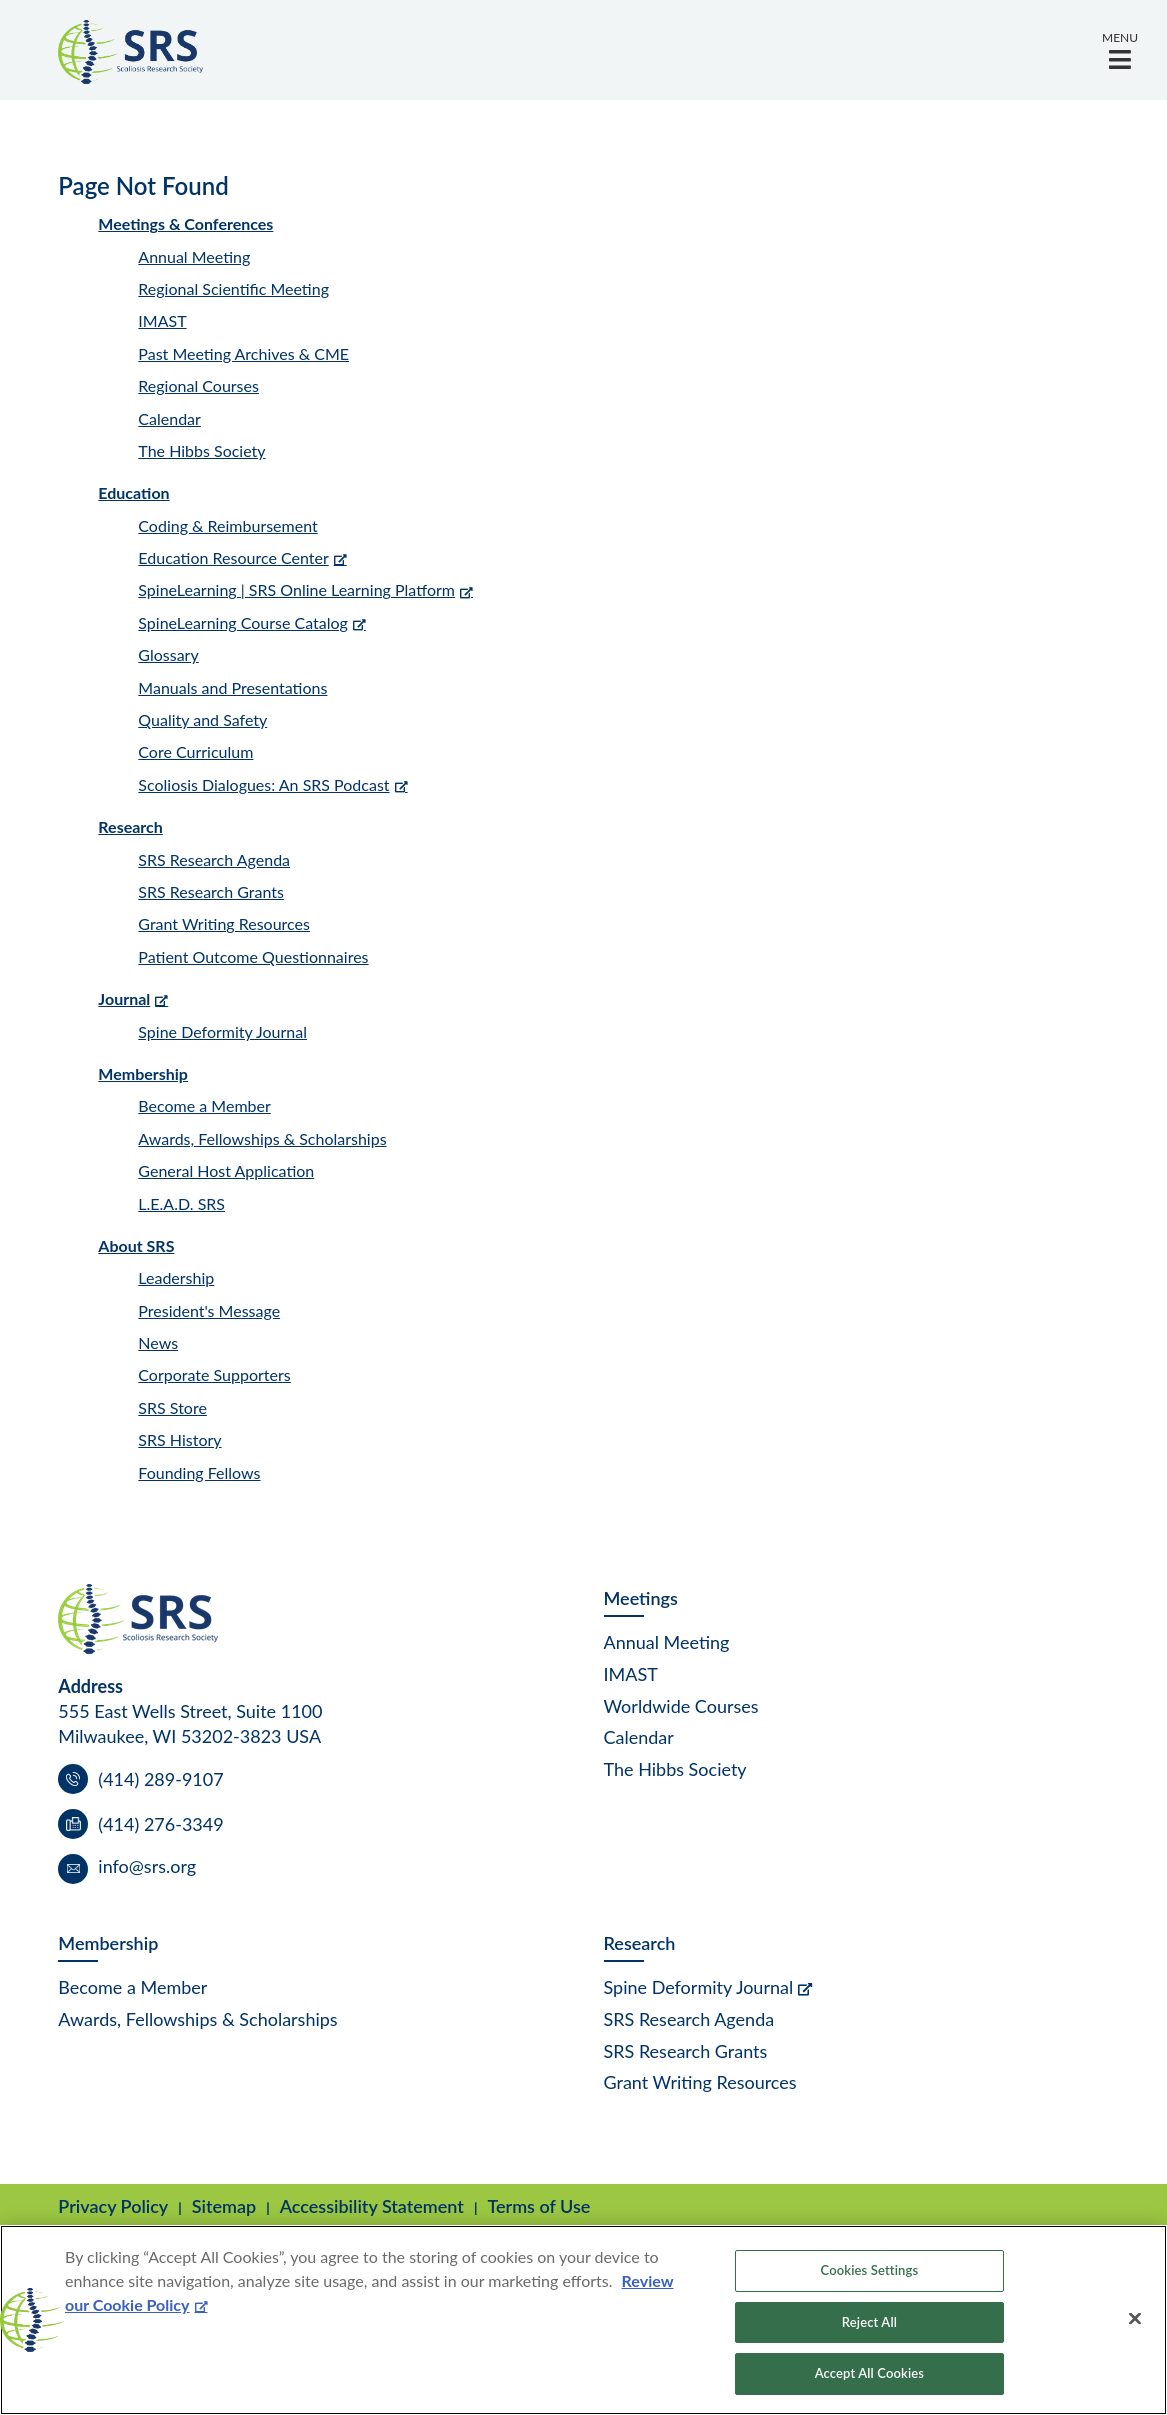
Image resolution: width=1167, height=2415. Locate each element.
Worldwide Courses (681, 1706)
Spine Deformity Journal (222, 1031)
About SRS (136, 1245)
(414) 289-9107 (160, 1779)
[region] (583, 2320)
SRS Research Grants (211, 891)
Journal (124, 998)
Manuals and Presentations (232, 687)
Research (130, 826)
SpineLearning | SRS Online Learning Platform (296, 589)
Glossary (168, 654)
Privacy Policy (113, 2206)
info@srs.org (147, 1866)
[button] (1120, 50)
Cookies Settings (870, 2270)
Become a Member (204, 1105)
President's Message (209, 1310)
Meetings (641, 1598)
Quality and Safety (202, 719)
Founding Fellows (199, 1472)
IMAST (162, 320)
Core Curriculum (195, 751)
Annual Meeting (194, 256)
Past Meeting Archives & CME (243, 353)
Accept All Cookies (869, 2373)
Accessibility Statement (372, 2206)
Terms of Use (538, 2206)
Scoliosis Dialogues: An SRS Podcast (263, 784)
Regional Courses (198, 385)
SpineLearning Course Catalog (243, 622)
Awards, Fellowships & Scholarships (262, 1138)
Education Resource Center (233, 557)
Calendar (169, 418)
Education (133, 492)
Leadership (176, 1277)
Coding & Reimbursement (227, 525)
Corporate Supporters (214, 1374)
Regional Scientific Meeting (233, 288)
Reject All (869, 2322)
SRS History (179, 1439)
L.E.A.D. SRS (181, 1203)
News (158, 1342)
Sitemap (224, 2206)
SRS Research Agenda (214, 859)
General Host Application (226, 1170)
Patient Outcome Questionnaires (253, 956)
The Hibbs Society (201, 450)
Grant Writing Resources (224, 923)
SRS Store (172, 1407)
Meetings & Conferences (185, 223)
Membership (143, 1073)
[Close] (1135, 2319)
